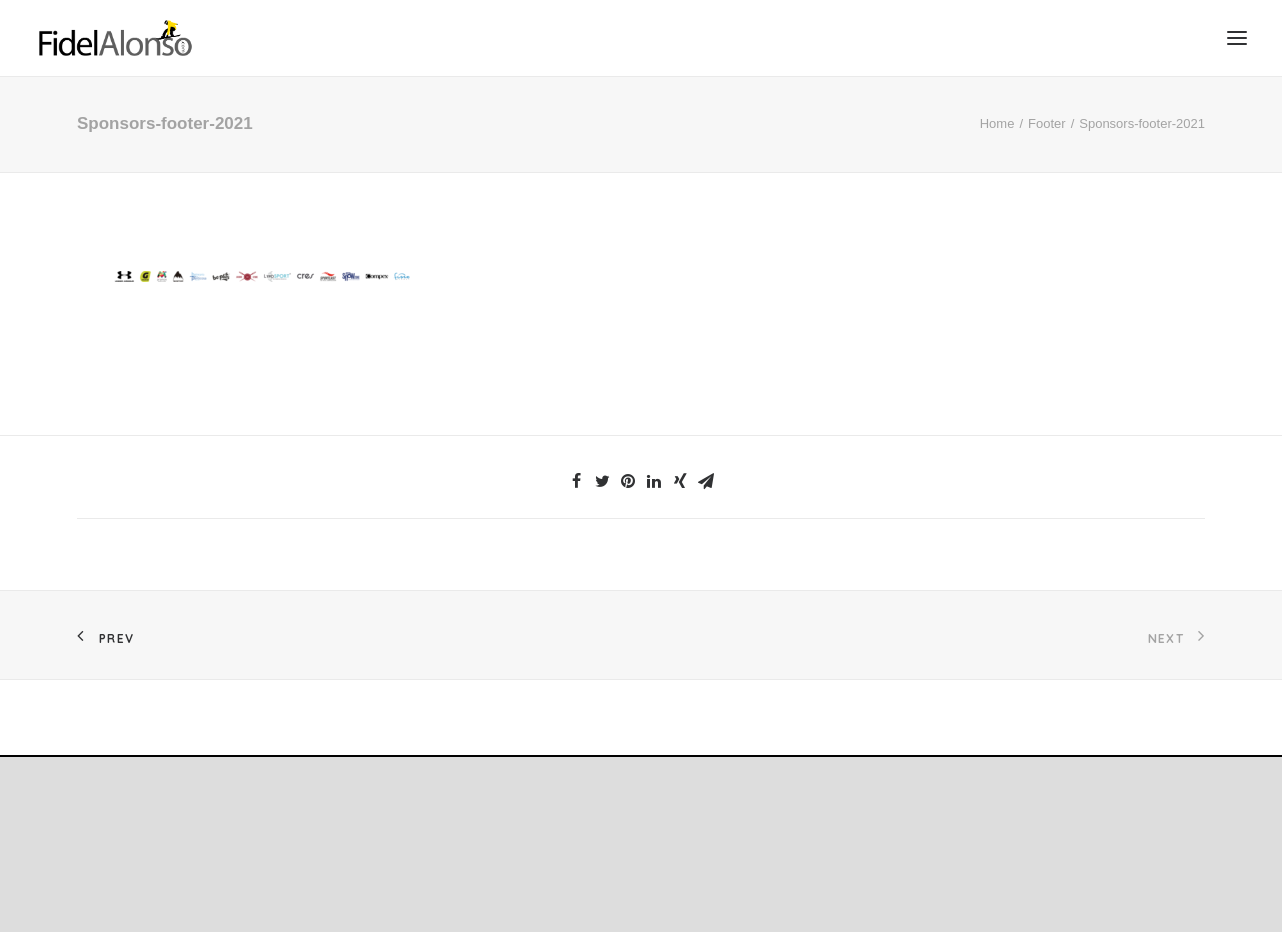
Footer (1047, 123)
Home (997, 123)
